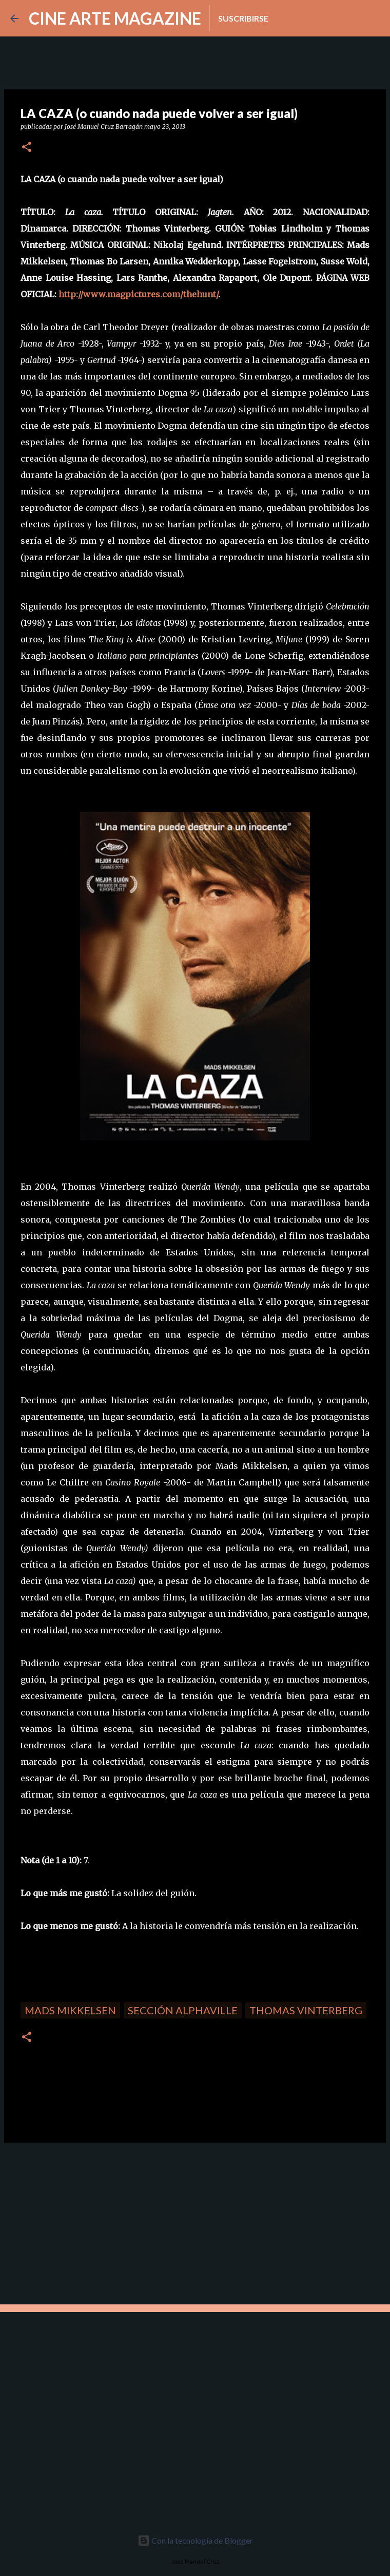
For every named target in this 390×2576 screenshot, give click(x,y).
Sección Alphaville (183, 2010)
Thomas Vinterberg (305, 2010)
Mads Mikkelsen (70, 2010)
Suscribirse (243, 18)
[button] (27, 148)
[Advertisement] (77, 2222)
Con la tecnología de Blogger (195, 2540)
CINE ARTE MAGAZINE (115, 18)
